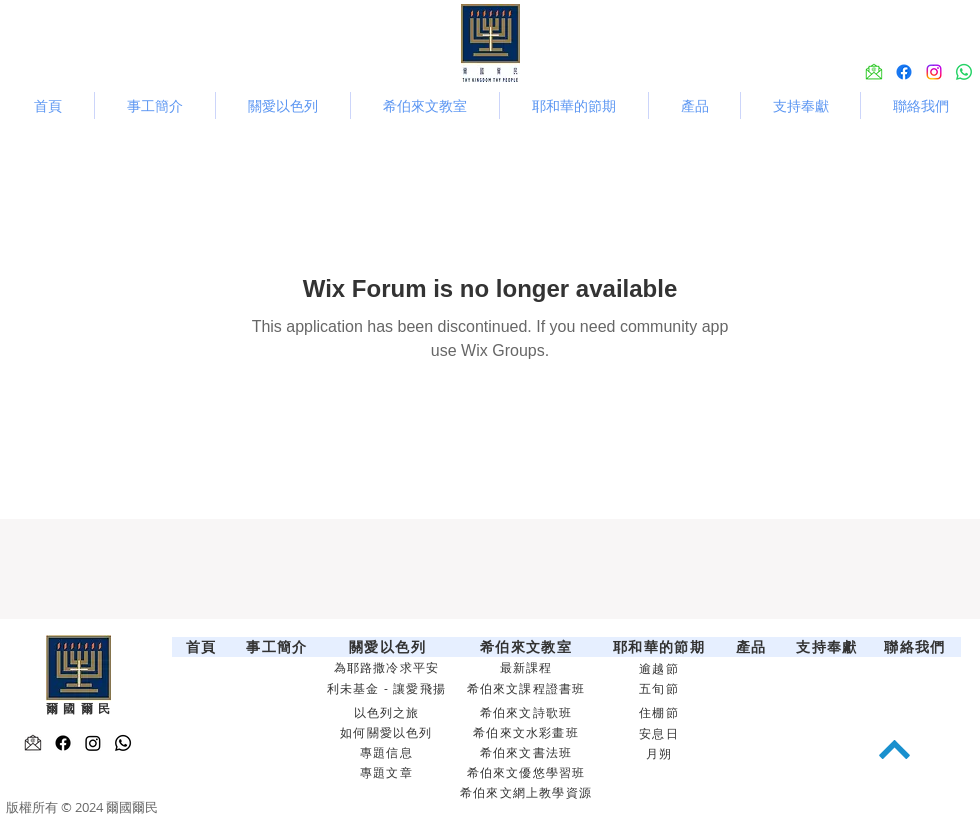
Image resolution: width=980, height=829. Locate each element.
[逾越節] (661, 669)
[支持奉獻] (829, 647)
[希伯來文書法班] (528, 753)
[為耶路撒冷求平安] (388, 668)
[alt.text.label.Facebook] (904, 72)
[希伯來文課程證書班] (528, 689)
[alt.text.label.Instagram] (934, 72)
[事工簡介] (279, 647)
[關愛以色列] (389, 647)
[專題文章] (388, 773)
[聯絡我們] (917, 647)
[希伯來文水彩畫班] (528, 733)
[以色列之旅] (388, 713)
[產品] (753, 647)
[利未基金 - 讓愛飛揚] (388, 689)
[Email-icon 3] (874, 72)
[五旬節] (661, 689)
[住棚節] (661, 713)
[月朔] (661, 754)
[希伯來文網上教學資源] (528, 793)
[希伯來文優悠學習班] (528, 773)
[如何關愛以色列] (388, 733)
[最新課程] (528, 668)
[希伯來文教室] (528, 647)
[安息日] (661, 734)
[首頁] (203, 647)
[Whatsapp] (964, 72)
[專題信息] (388, 753)
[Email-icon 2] (33, 743)
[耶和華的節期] (661, 647)
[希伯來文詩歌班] (528, 713)
